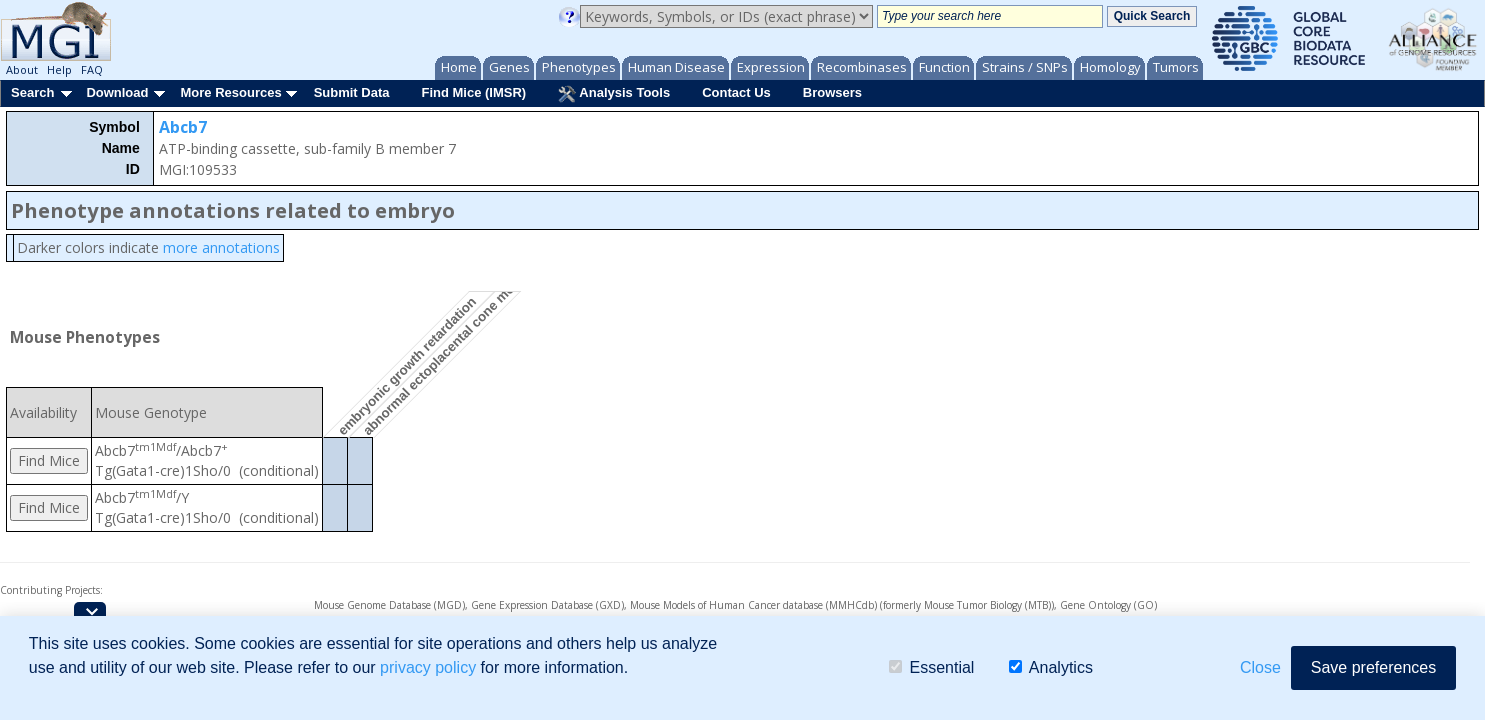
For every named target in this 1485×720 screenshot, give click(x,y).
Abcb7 (183, 127)
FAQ (92, 69)
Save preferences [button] (1373, 667)
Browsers (832, 92)
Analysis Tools (614, 94)
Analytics (1051, 667)
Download (117, 92)
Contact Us (736, 92)
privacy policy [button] (428, 667)
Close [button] (1260, 667)
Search (32, 92)
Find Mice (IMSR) (473, 92)
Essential (931, 667)
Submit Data (352, 92)
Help (59, 69)
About (22, 69)
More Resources (230, 92)
